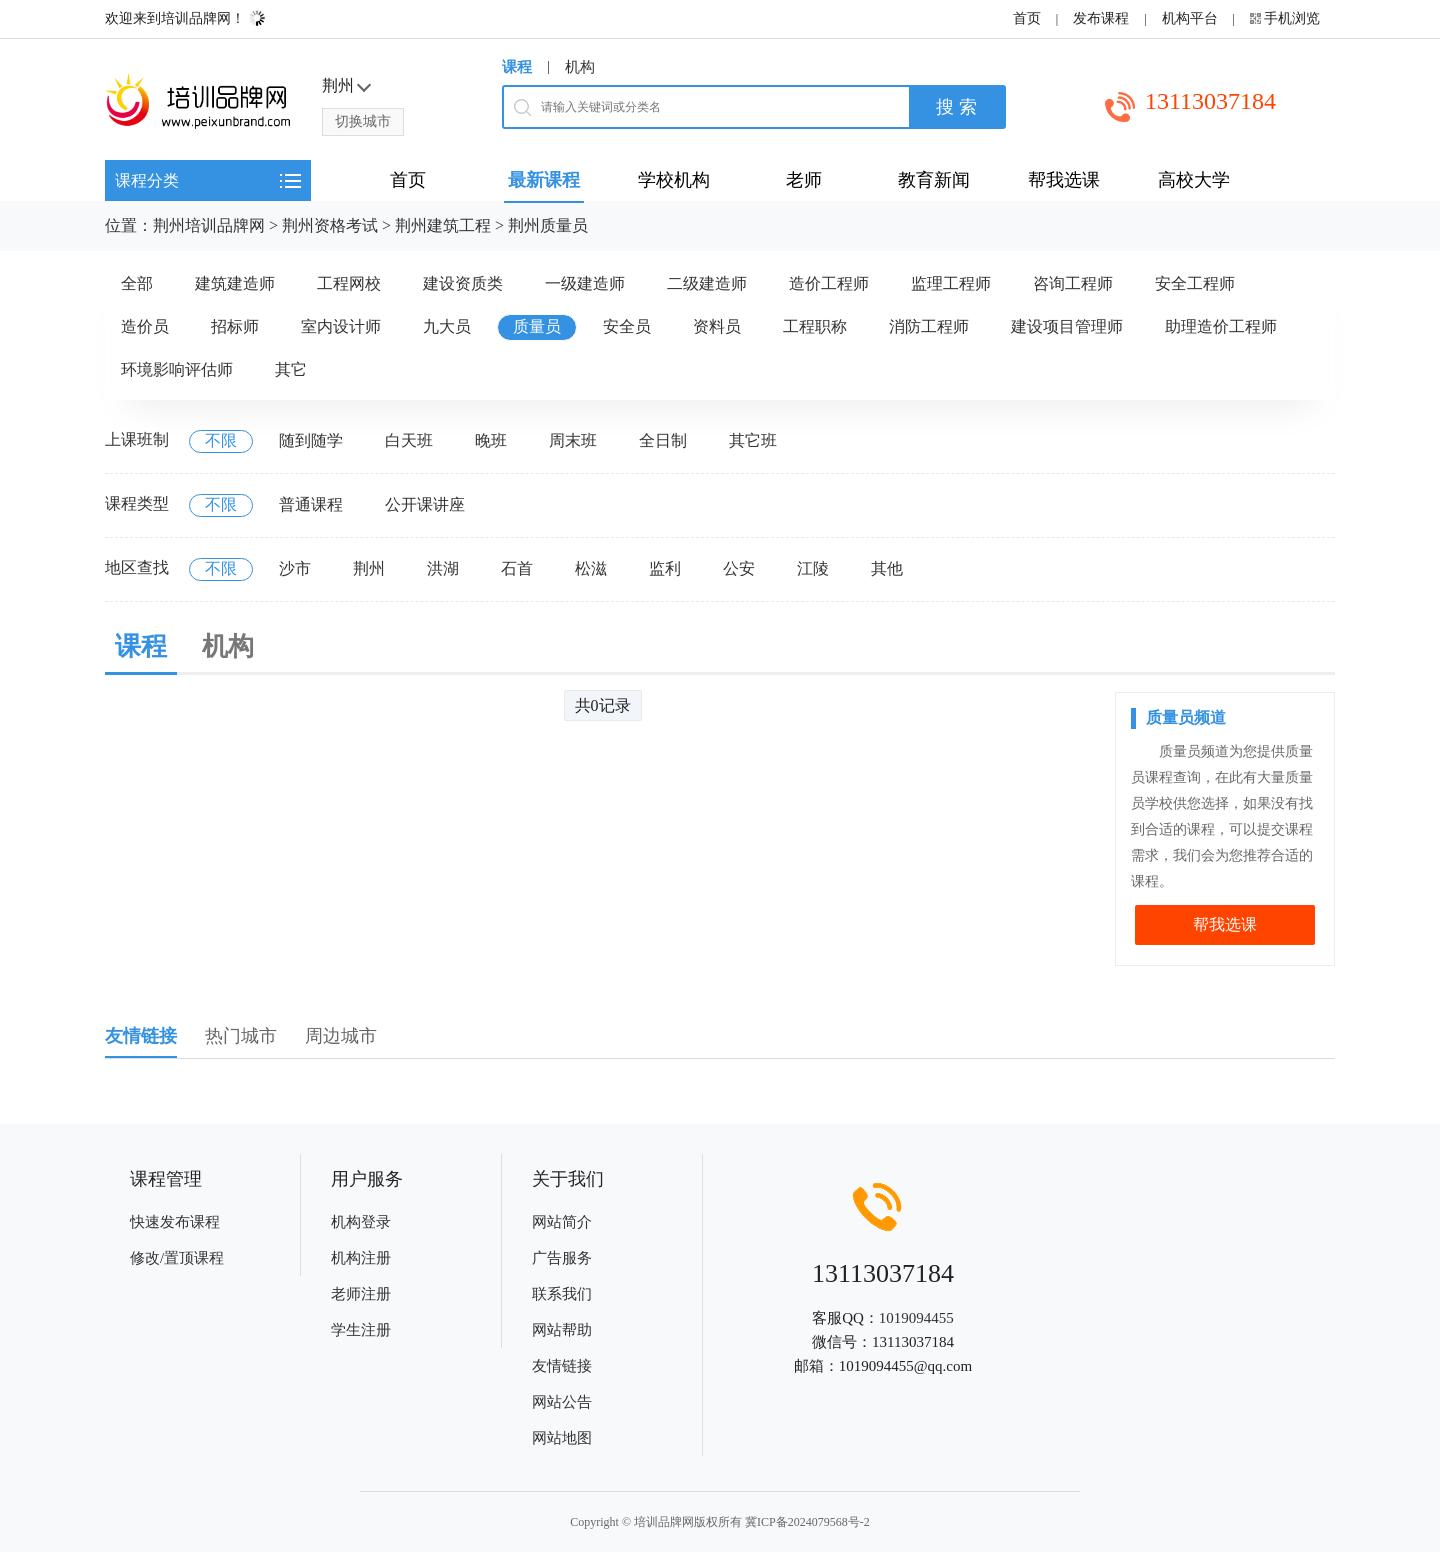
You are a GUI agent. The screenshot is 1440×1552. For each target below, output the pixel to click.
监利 (665, 568)
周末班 (573, 440)
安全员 (627, 326)
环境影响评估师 (177, 369)
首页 (1027, 18)
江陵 (813, 568)
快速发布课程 (175, 1222)
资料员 (717, 326)
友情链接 (562, 1366)
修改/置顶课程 (177, 1258)
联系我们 (562, 1294)
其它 (291, 369)
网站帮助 (562, 1330)
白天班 (409, 440)
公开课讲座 (425, 504)
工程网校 (349, 283)
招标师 (235, 326)
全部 (137, 283)
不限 (221, 440)
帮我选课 (1225, 924)
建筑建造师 (235, 283)
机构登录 (361, 1222)
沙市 (295, 568)
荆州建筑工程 (443, 225)
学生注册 (361, 1330)
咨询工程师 (1073, 283)
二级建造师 (707, 283)
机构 (580, 67)
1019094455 (916, 1318)
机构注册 (361, 1258)
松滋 (591, 568)
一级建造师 (585, 283)
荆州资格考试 (330, 225)
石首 (517, 568)
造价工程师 (829, 283)
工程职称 (815, 326)
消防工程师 (929, 326)
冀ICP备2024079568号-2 (807, 1522)
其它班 (753, 440)
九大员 (447, 326)
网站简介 (562, 1222)
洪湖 (443, 568)
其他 (887, 568)
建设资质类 (463, 283)
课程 (517, 67)
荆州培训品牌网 (209, 225)
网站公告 (562, 1402)
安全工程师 (1195, 283)
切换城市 (363, 121)
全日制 (663, 440)
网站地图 (562, 1438)
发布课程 (1101, 18)
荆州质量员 (548, 225)
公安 (739, 568)
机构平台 (1190, 18)
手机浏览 (1292, 18)
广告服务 (562, 1258)
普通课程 (311, 504)
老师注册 (361, 1294)
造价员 (145, 326)
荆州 (369, 568)
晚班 (491, 440)
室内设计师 (341, 326)
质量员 (537, 326)
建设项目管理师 (1067, 326)
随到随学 (311, 440)
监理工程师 (951, 283)
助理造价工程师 (1221, 326)
